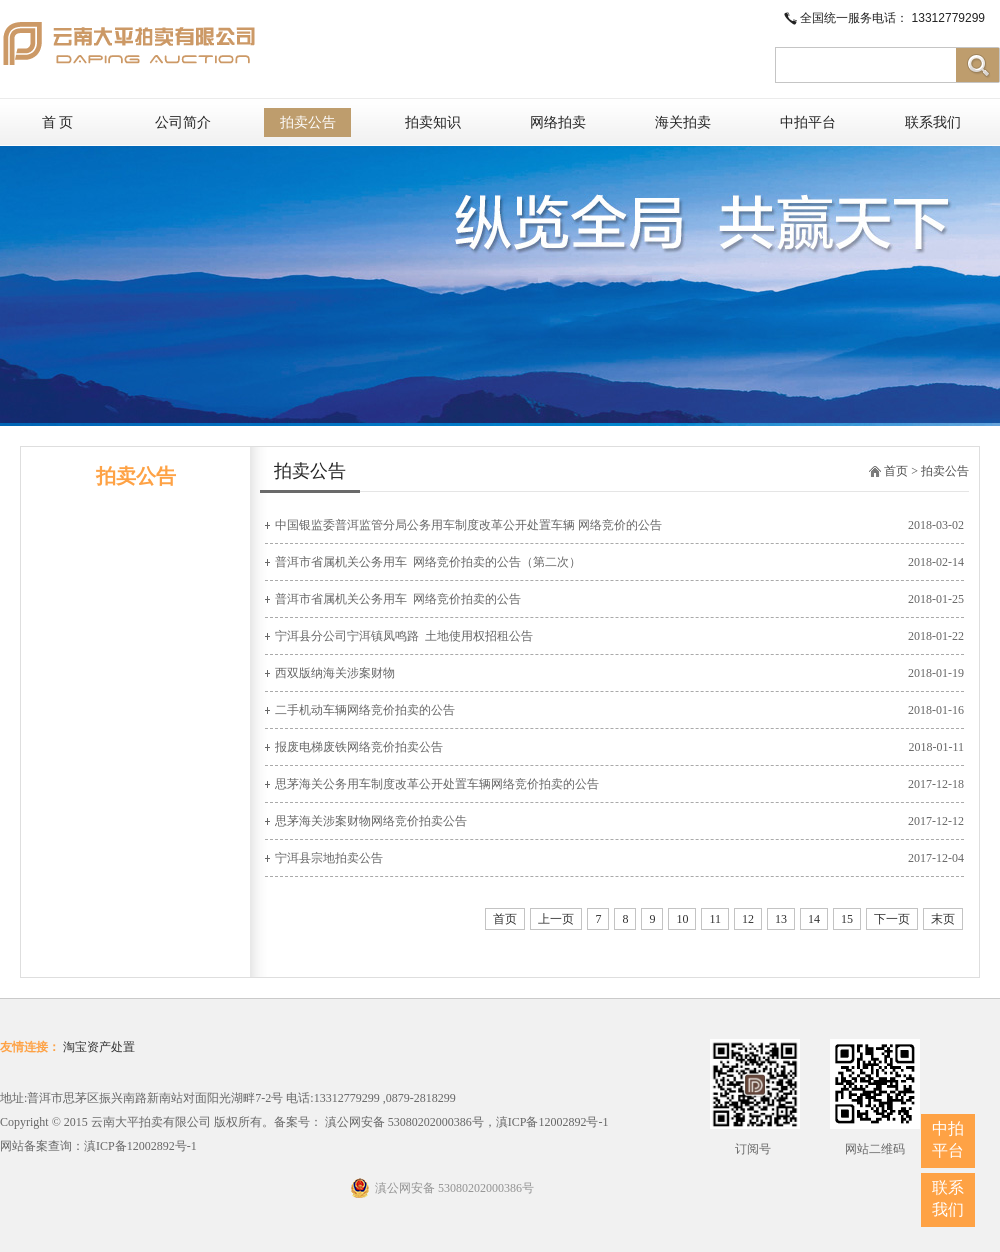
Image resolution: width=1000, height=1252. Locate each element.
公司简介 (183, 122)
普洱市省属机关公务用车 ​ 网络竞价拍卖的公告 (398, 599)
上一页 (556, 919)
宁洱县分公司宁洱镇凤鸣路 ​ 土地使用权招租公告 (404, 636)
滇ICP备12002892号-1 (140, 1146)
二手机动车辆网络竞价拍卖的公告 (365, 710)
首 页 (58, 122)
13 (781, 919)
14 (814, 919)
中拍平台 (808, 122)
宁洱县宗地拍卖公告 (329, 858)
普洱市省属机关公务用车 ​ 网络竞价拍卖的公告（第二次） (428, 562)
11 (715, 919)
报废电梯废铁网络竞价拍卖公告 (359, 747)
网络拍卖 (558, 122)
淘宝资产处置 (99, 1047)
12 (748, 919)
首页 (896, 471)
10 (682, 919)
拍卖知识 (433, 122)
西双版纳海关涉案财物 (335, 673)
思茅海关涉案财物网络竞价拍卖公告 (371, 821)
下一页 (892, 919)
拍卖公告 (308, 122)
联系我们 (933, 122)
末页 (943, 919)
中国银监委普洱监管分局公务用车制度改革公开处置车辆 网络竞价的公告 (468, 525)
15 (847, 919)
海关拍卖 (683, 122)
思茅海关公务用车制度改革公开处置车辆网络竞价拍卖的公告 (437, 784)
